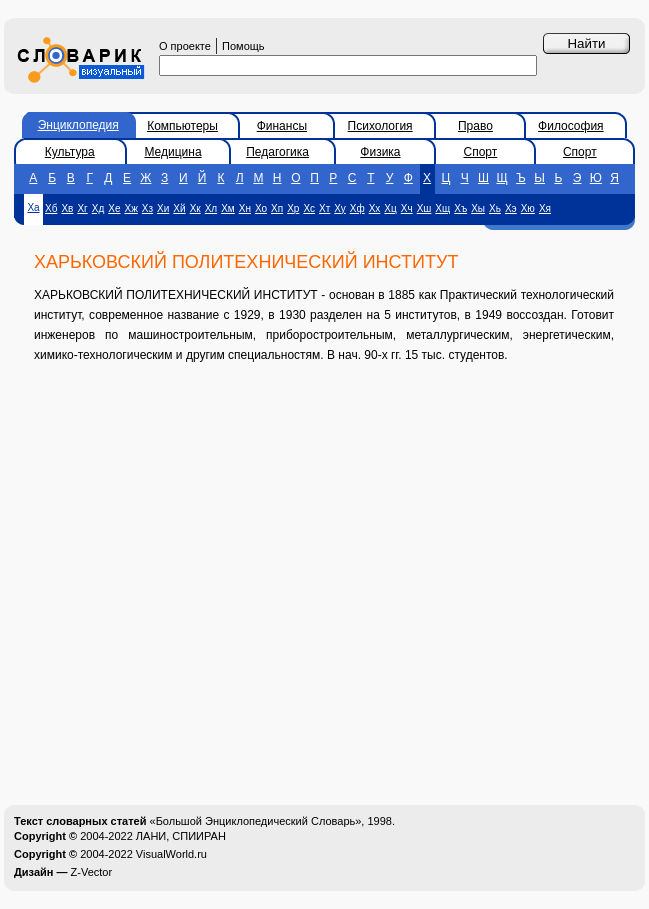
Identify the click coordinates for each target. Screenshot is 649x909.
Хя (545, 208)
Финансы (282, 126)
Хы (478, 208)
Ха (33, 207)
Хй (179, 208)
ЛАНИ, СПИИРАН (181, 836)
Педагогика (277, 152)
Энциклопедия (78, 125)
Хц (390, 208)
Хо (261, 208)
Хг (82, 208)
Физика (380, 152)
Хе (114, 208)
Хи (163, 208)
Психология (380, 126)
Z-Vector (92, 872)
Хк (195, 208)
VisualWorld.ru (171, 854)
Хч (407, 208)
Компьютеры (182, 126)
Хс (309, 208)
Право (475, 126)
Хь (495, 208)
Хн (245, 208)
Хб (51, 208)
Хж (130, 208)
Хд (98, 208)
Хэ (511, 208)
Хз (147, 208)
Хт (324, 208)
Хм (228, 208)
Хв (67, 208)
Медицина (172, 152)
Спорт (481, 152)
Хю (528, 208)
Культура (70, 152)
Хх (375, 208)
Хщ (442, 208)
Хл (211, 208)
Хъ (460, 208)
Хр (293, 208)
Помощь (243, 46)
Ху (339, 208)
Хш (424, 208)
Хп (277, 208)
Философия (571, 126)
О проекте (185, 46)
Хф (357, 208)
